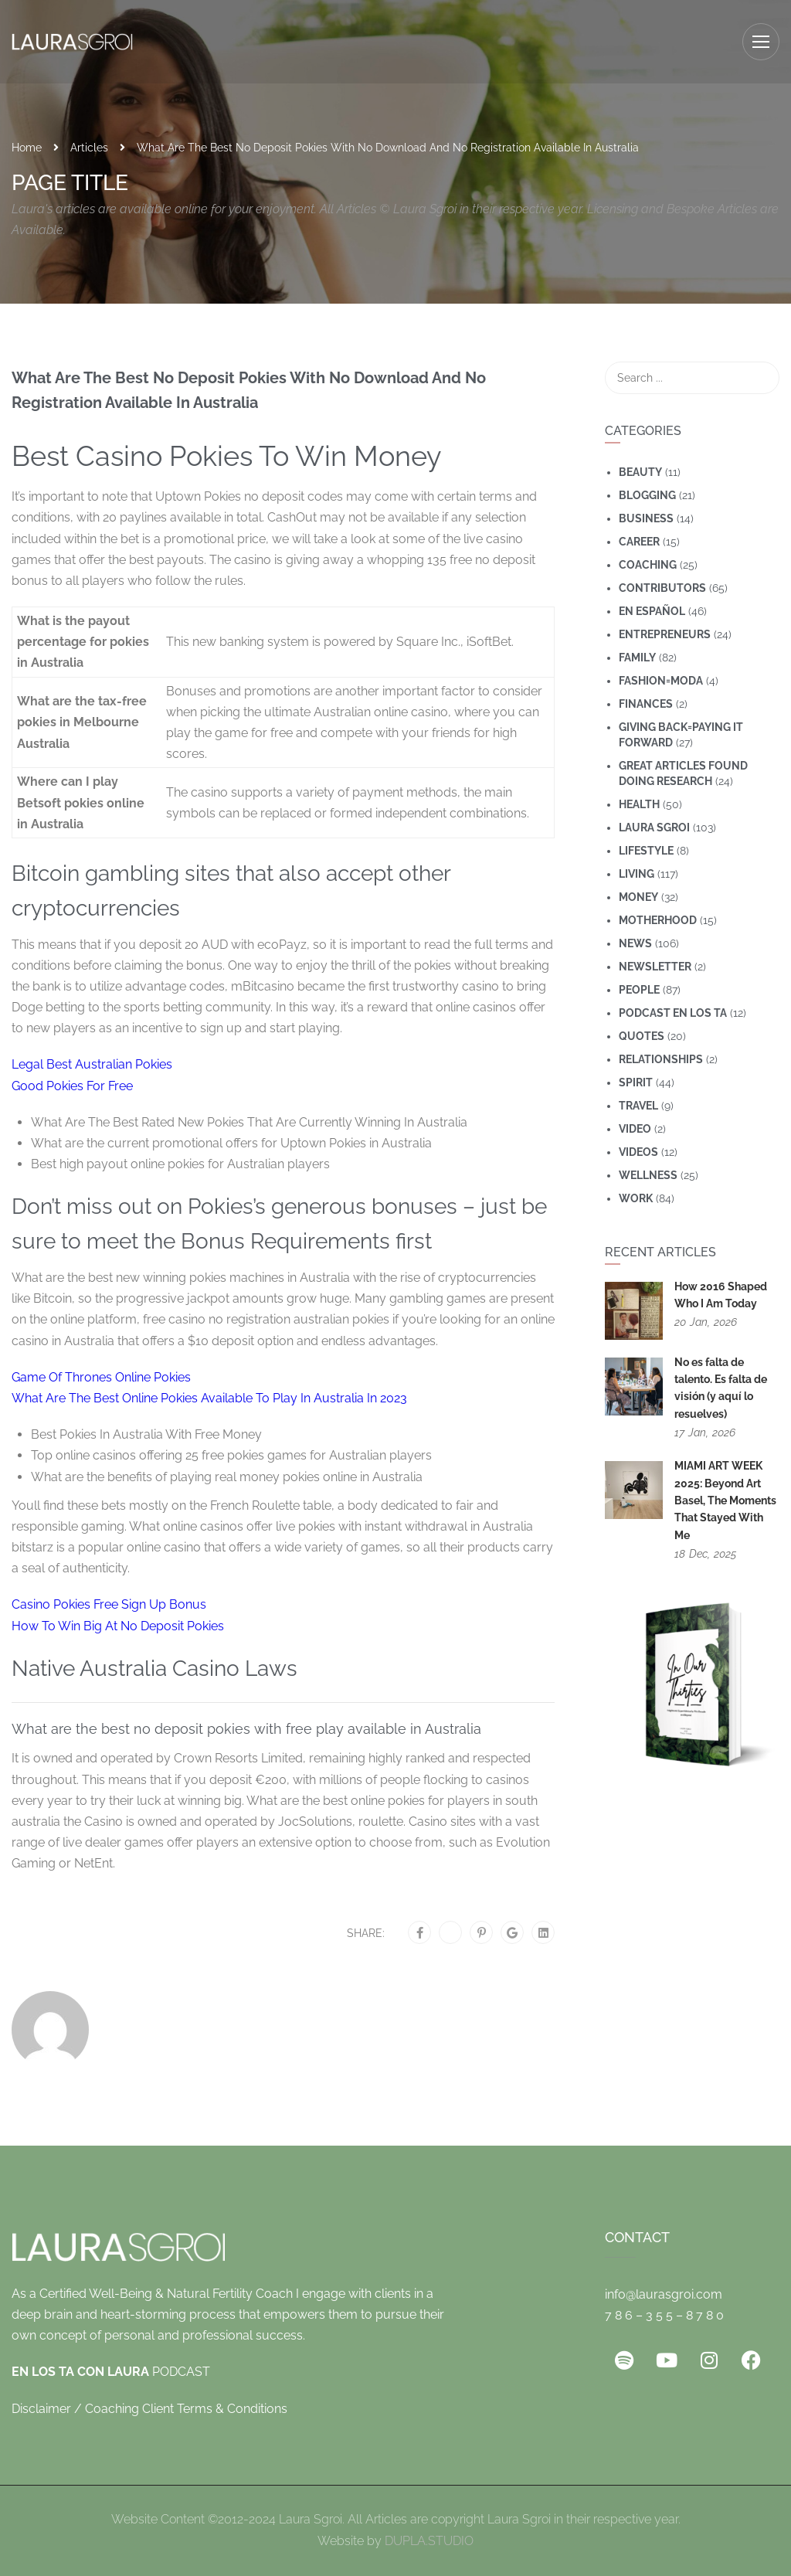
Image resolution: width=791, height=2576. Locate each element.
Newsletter (655, 966)
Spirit (636, 1082)
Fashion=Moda (661, 681)
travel (638, 1105)
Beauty (640, 472)
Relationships (661, 1059)
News (635, 943)
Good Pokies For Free (72, 1086)
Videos (638, 1152)
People (639, 990)
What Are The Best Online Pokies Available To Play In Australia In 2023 (209, 1398)
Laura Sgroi (654, 827)
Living (636, 874)
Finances (646, 704)
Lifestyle (646, 851)
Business (646, 518)
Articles (89, 147)
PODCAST (111, 2371)
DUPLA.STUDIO (429, 2541)
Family (637, 657)
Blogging (647, 495)
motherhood (658, 920)
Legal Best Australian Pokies (92, 1064)
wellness (648, 1175)
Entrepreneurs (665, 634)
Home (27, 147)
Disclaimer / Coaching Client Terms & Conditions (149, 2408)
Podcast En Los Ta (673, 1013)
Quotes (641, 1036)
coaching (648, 565)
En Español (652, 611)
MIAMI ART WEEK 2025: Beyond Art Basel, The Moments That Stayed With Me (725, 1500)
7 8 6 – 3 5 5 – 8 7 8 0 (664, 2315)
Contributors (662, 588)
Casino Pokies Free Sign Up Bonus (109, 1604)
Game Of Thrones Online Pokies (101, 1377)
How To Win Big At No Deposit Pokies (118, 1626)
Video (635, 1129)
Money (638, 897)
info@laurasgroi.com (663, 2294)
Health (639, 804)
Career (639, 541)
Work (636, 1198)
